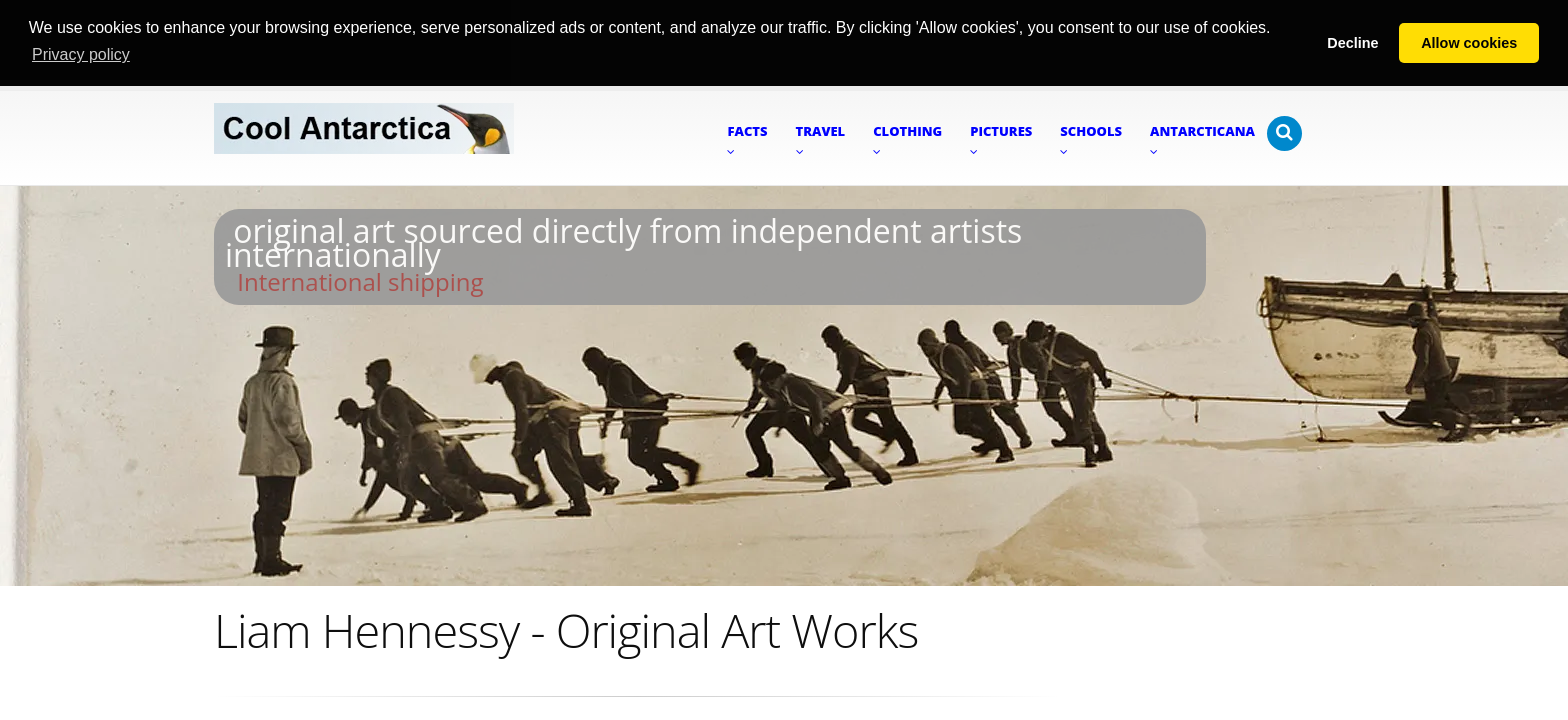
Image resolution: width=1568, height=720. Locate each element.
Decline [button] (1352, 43)
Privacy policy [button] (81, 54)
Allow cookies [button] (1469, 43)
